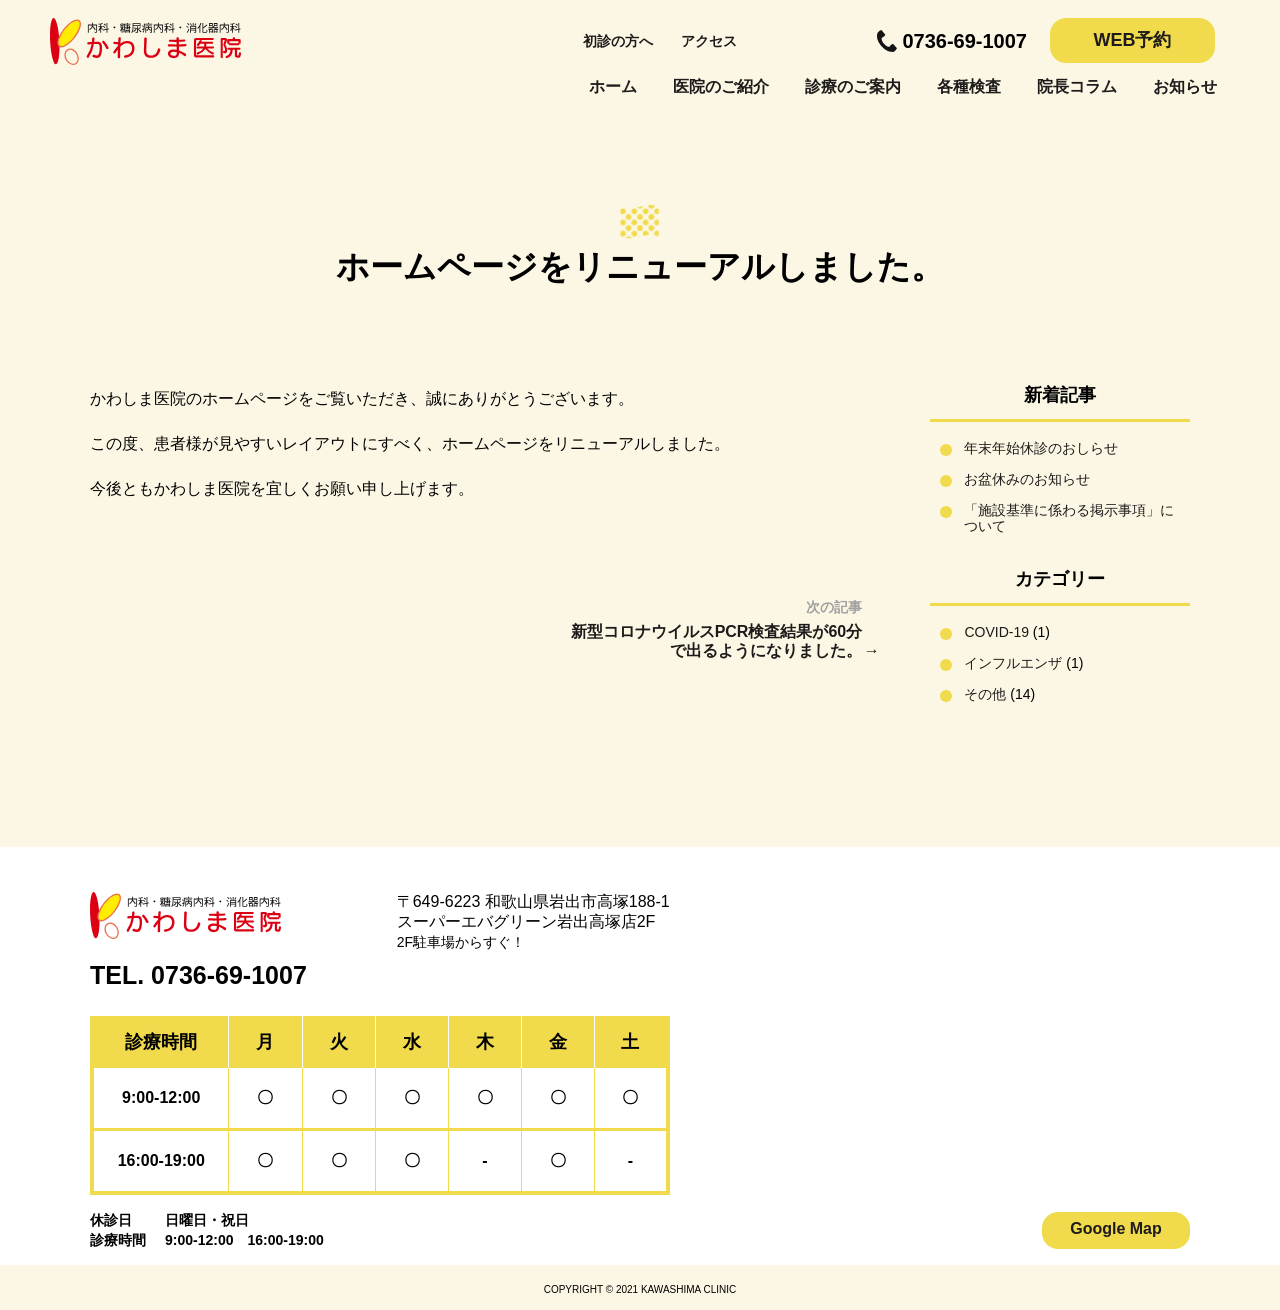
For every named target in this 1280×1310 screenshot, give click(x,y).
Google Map (1116, 1228)
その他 (985, 694)
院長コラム (1077, 86)
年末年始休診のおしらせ (1041, 448)
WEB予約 (1133, 40)
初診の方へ (618, 41)
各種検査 (969, 86)
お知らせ (1185, 86)
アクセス (709, 41)
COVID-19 (996, 632)
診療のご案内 (853, 86)
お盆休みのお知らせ (1027, 479)
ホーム (613, 86)
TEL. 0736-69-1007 (198, 975)
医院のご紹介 (721, 86)
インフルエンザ (1013, 663)
